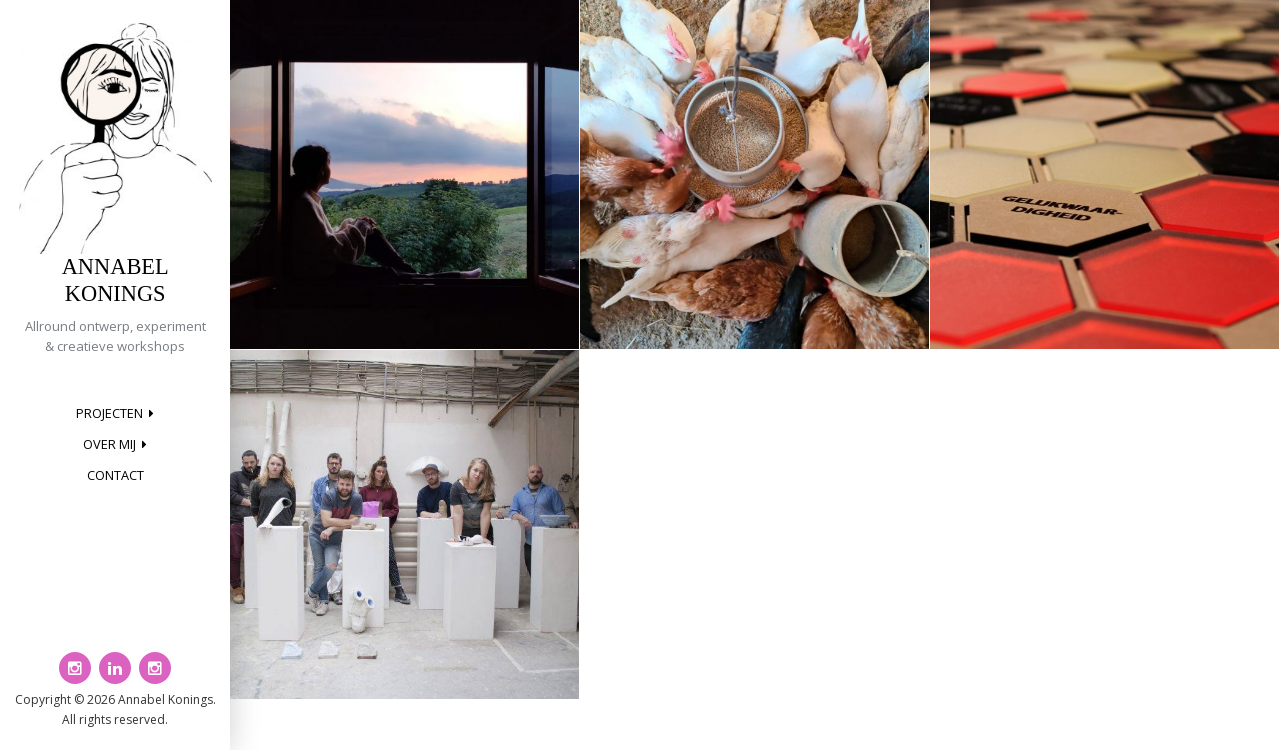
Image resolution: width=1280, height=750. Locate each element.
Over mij (109, 444)
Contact (115, 475)
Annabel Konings (115, 280)
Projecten (109, 413)
